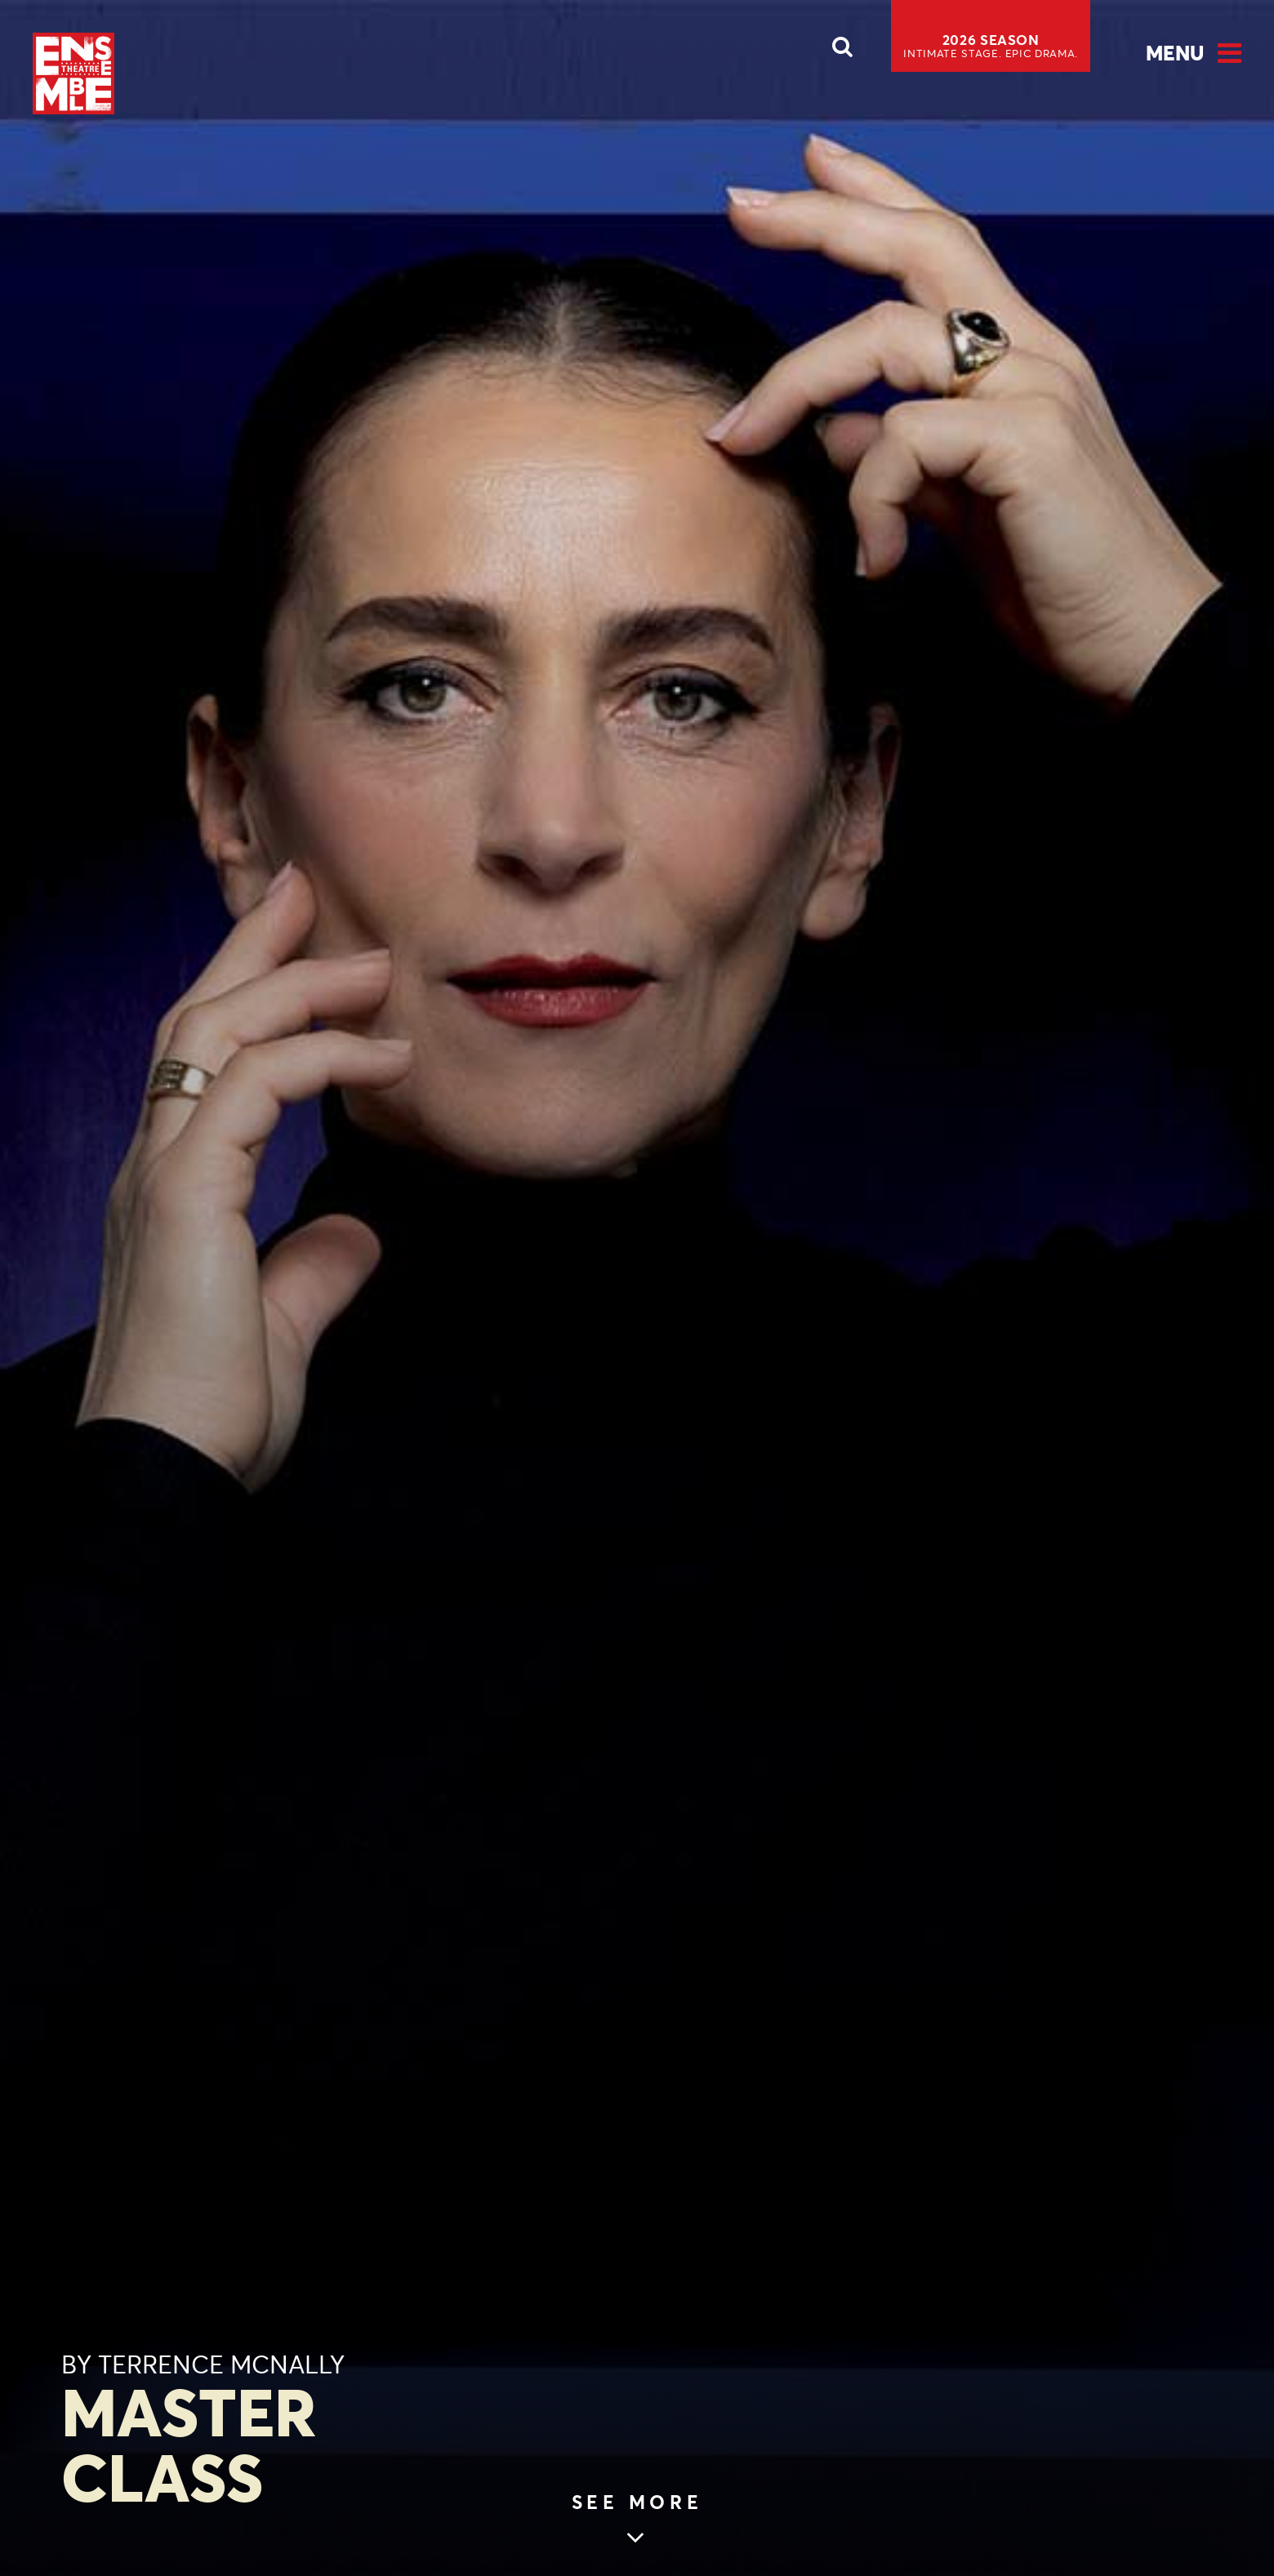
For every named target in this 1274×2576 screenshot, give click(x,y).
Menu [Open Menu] (1175, 53)
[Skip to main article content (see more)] (637, 2520)
